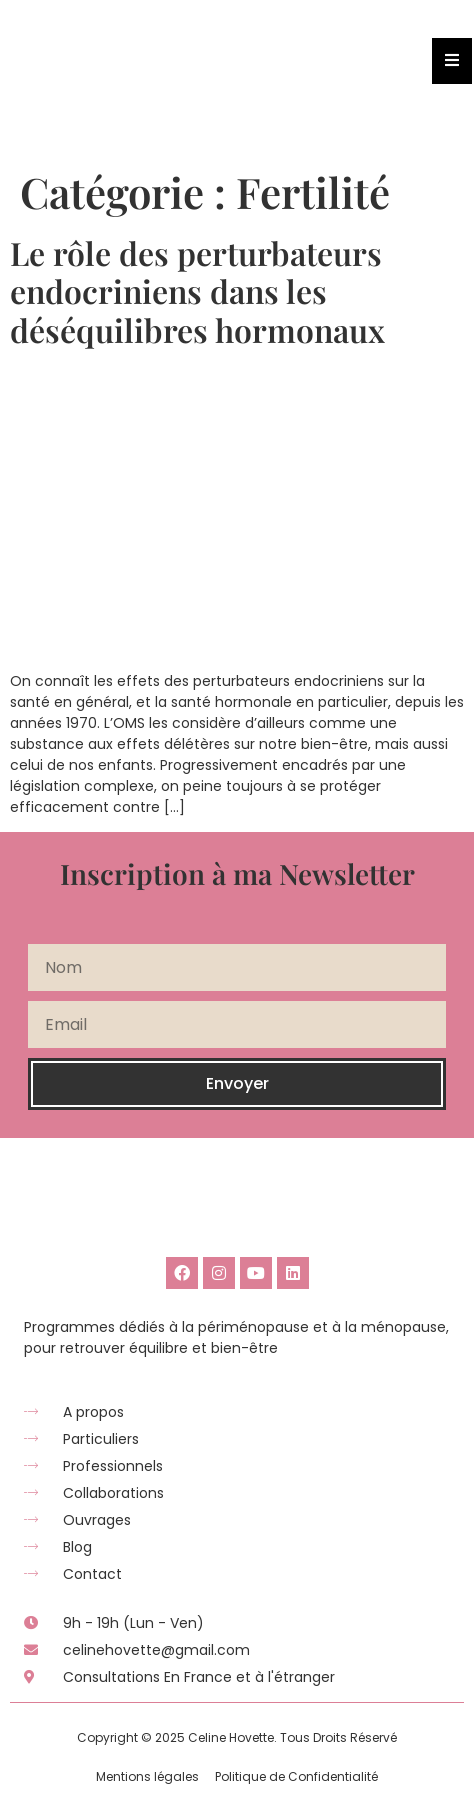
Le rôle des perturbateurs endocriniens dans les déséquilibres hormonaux (197, 291)
